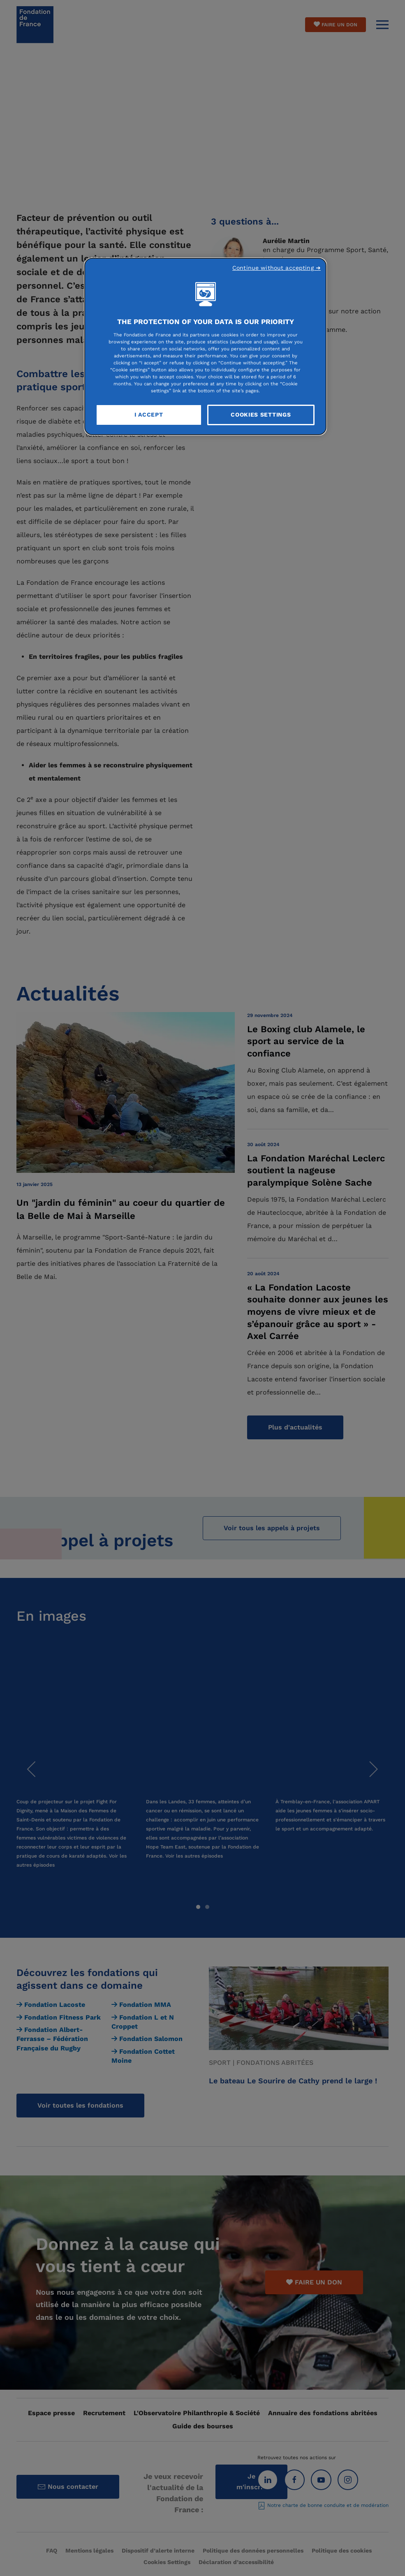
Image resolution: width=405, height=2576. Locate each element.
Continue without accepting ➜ (276, 267)
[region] (205, 346)
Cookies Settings (261, 414)
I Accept (148, 414)
